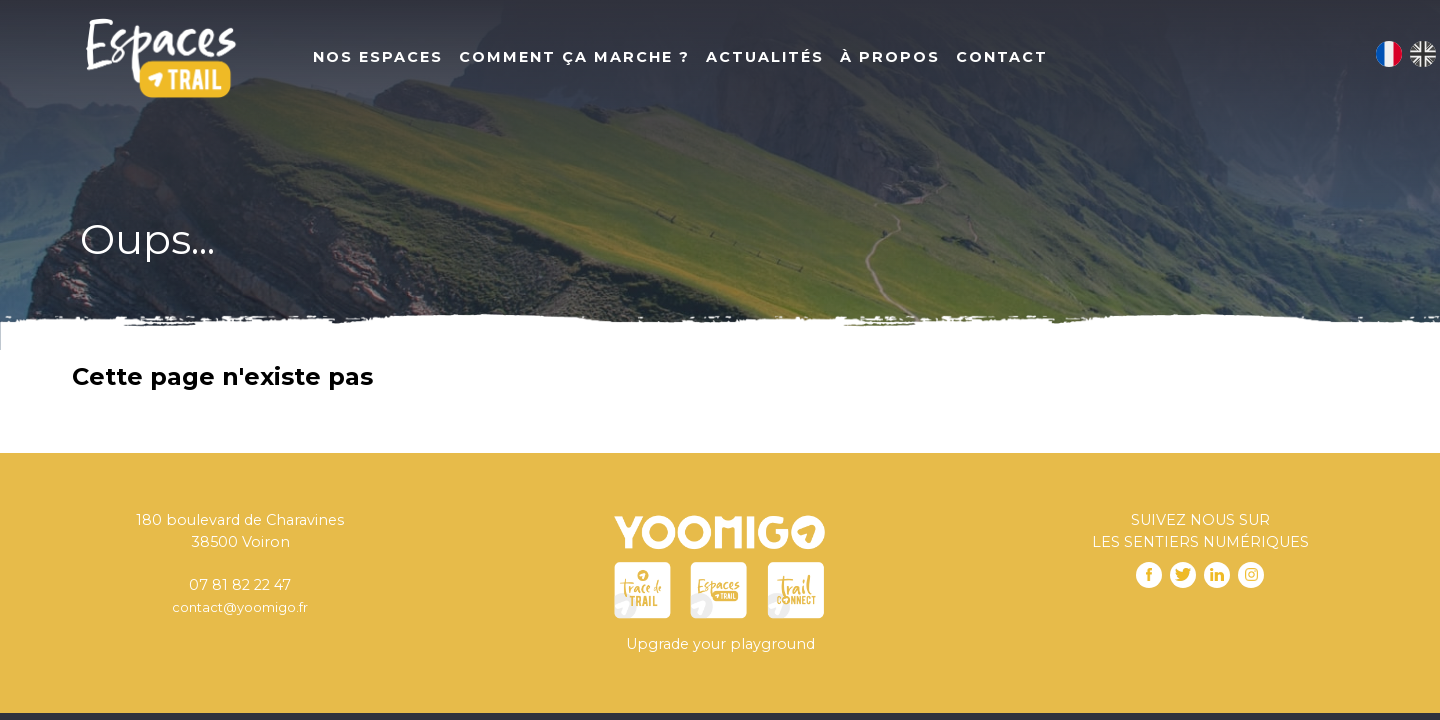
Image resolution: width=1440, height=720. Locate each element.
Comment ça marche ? (574, 57)
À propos (890, 57)
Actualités (765, 57)
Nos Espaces (378, 57)
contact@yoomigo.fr (240, 607)
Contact (1002, 57)
